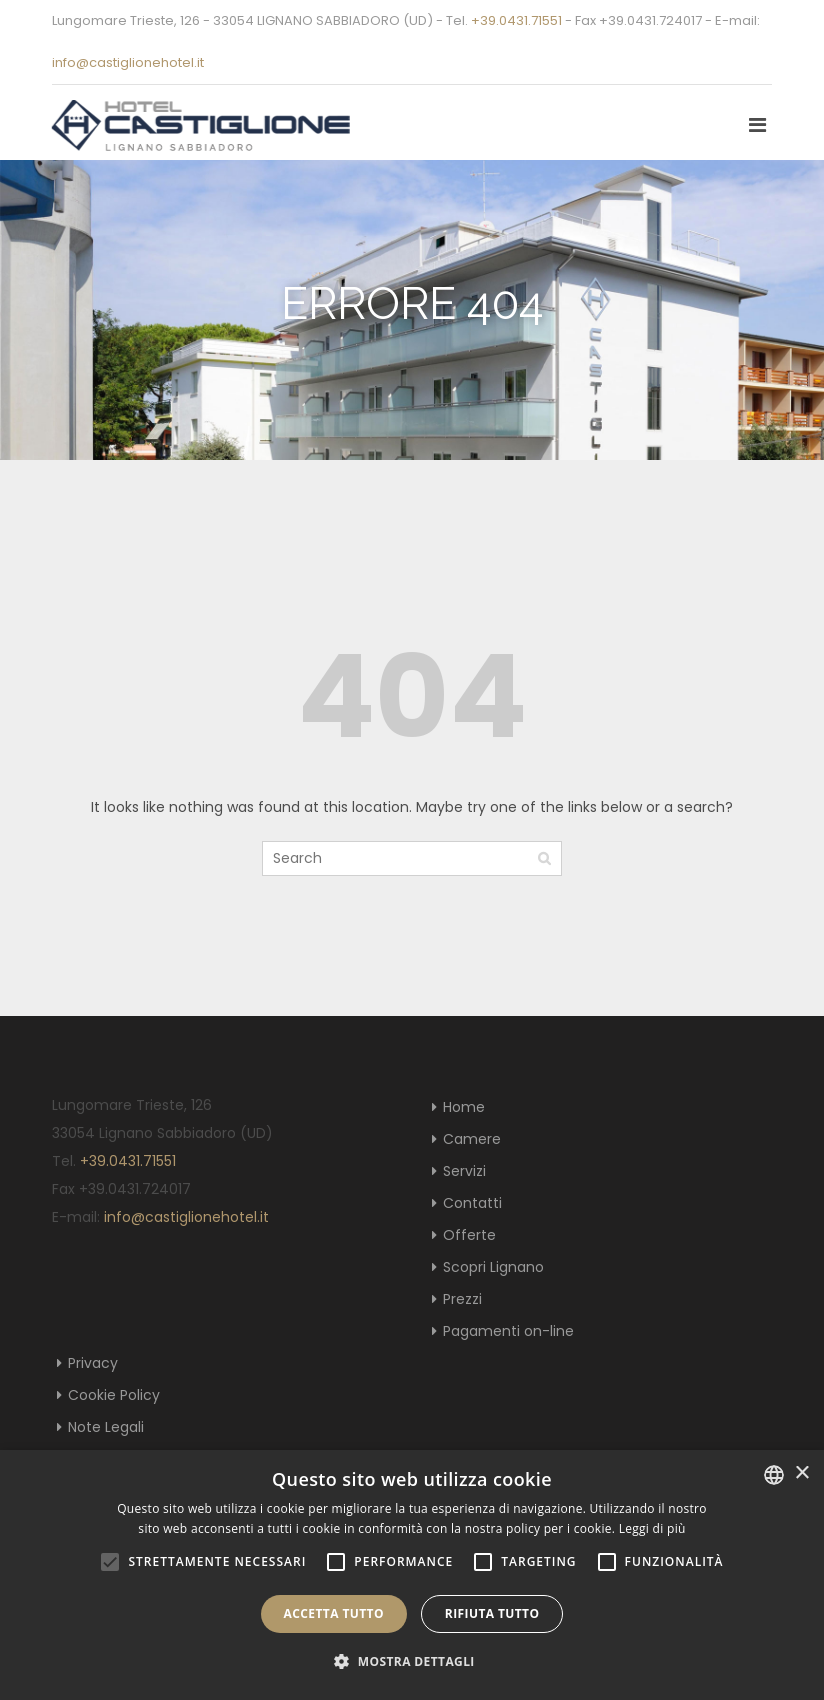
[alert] (412, 1575)
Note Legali (106, 1427)
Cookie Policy (114, 1395)
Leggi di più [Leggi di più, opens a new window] (652, 1528)
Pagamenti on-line (508, 1331)
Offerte (469, 1235)
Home (464, 1107)
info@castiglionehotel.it (128, 62)
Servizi (464, 1171)
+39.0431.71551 (516, 20)
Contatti (472, 1203)
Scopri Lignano (493, 1267)
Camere (472, 1139)
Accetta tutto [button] (334, 1613)
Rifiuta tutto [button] (492, 1613)
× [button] (801, 1473)
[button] (412, 1662)
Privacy (93, 1363)
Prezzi (462, 1299)
